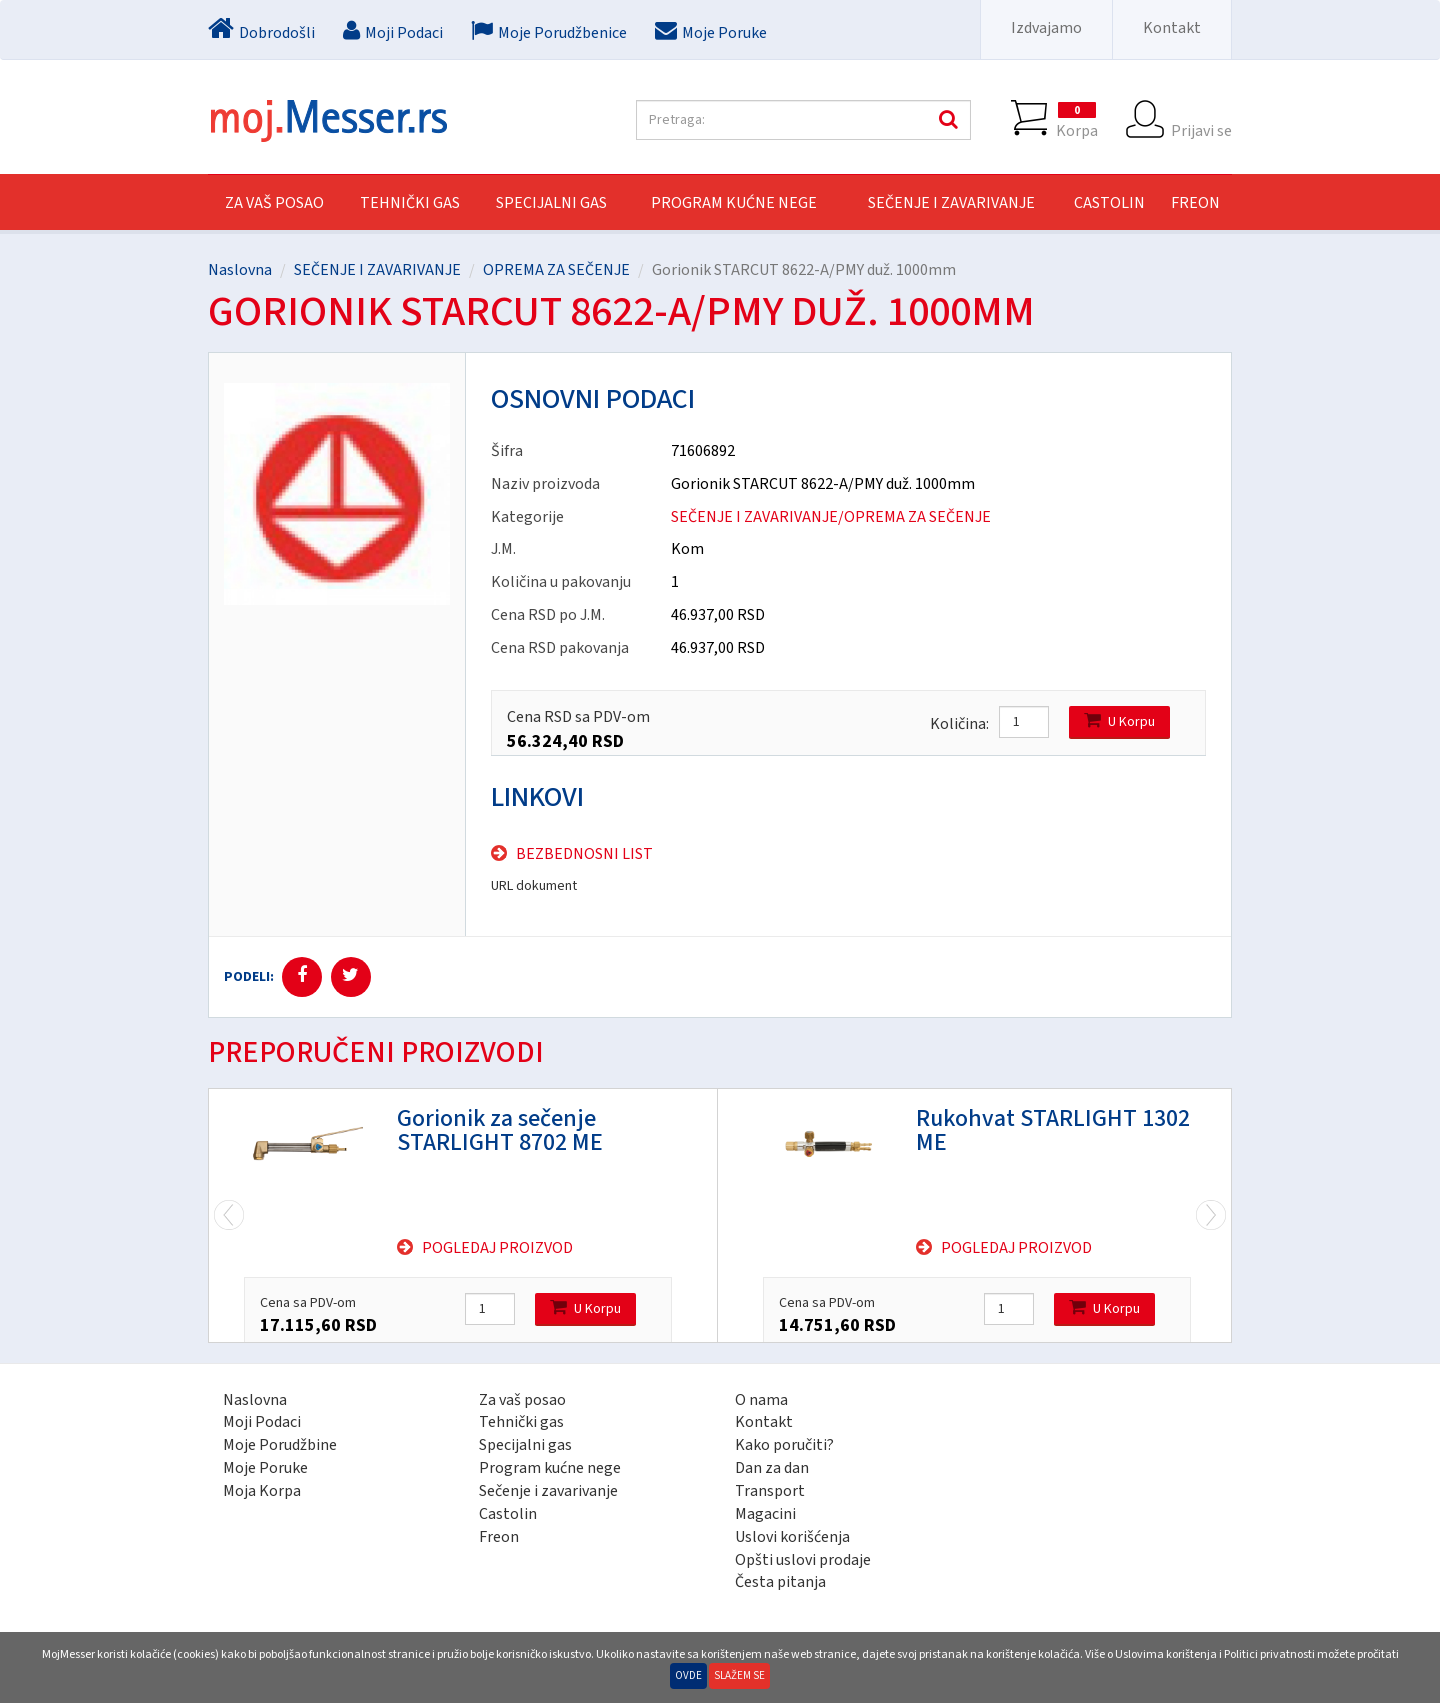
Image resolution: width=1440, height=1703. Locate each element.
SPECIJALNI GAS (551, 203)
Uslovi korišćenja (792, 1537)
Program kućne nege (550, 1468)
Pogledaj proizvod (497, 1248)
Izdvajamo (1046, 28)
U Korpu (1119, 721)
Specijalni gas (525, 1445)
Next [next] (229, 1215)
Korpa (1077, 120)
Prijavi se (1201, 120)
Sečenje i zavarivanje (548, 1491)
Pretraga (946, 120)
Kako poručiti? (784, 1445)
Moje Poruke (265, 1468)
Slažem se (739, 1675)
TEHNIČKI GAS (410, 203)
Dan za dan (772, 1468)
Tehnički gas (521, 1422)
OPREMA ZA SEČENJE (556, 270)
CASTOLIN (1109, 203)
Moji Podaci (262, 1422)
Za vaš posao (274, 203)
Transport (770, 1491)
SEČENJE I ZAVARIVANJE (951, 203)
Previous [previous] (1211, 1215)
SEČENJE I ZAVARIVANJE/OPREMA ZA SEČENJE (831, 517)
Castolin (508, 1514)
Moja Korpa (262, 1491)
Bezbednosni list (584, 854)
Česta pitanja (780, 1582)
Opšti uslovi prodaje (803, 1560)
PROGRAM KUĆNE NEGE (734, 203)
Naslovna (240, 270)
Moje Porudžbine (280, 1445)
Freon (499, 1537)
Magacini (765, 1514)
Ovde (688, 1675)
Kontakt (1172, 28)
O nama (761, 1400)
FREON (1195, 203)
